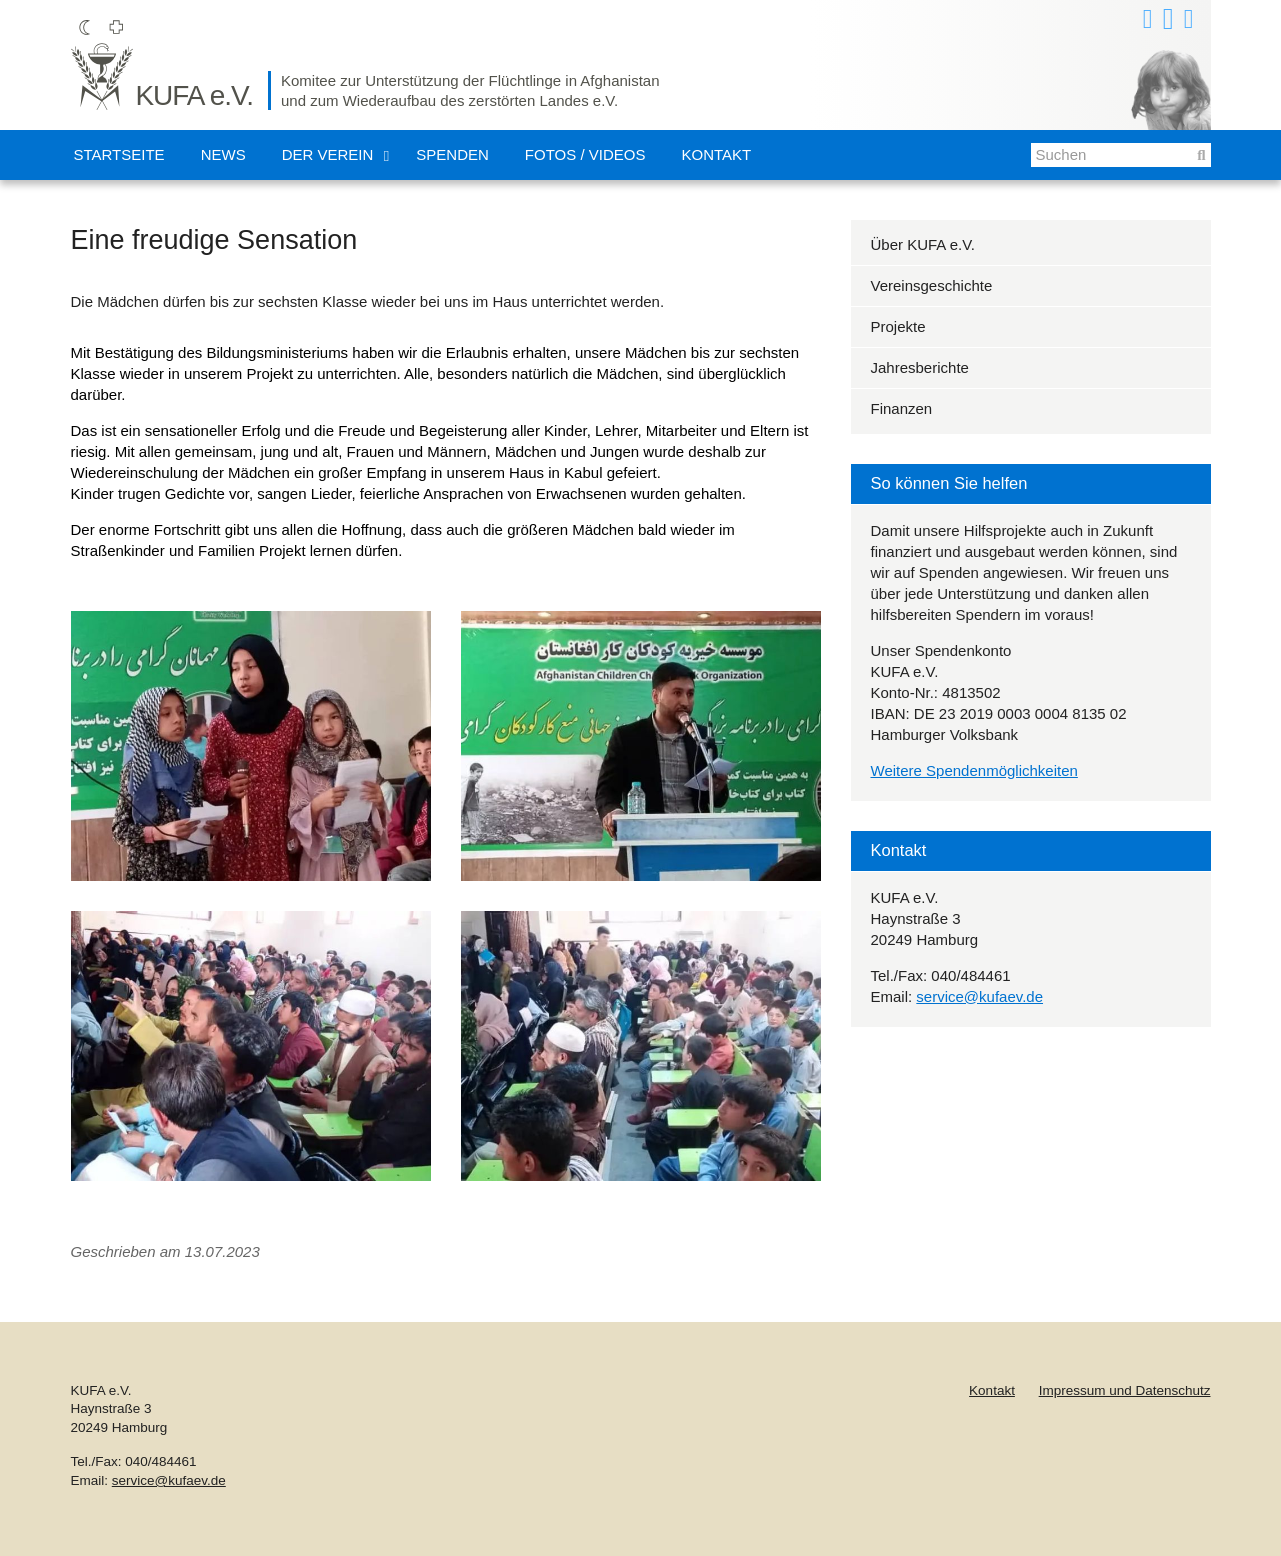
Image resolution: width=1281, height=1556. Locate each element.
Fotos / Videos (585, 154)
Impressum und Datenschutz (1125, 1390)
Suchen (1193, 160)
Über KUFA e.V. (923, 244)
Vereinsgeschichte (932, 285)
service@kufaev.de (979, 996)
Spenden (452, 154)
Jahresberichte (920, 367)
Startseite (119, 154)
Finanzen (902, 408)
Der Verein (328, 154)
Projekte (898, 326)
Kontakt (716, 154)
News (223, 154)
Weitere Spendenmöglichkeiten (974, 770)
